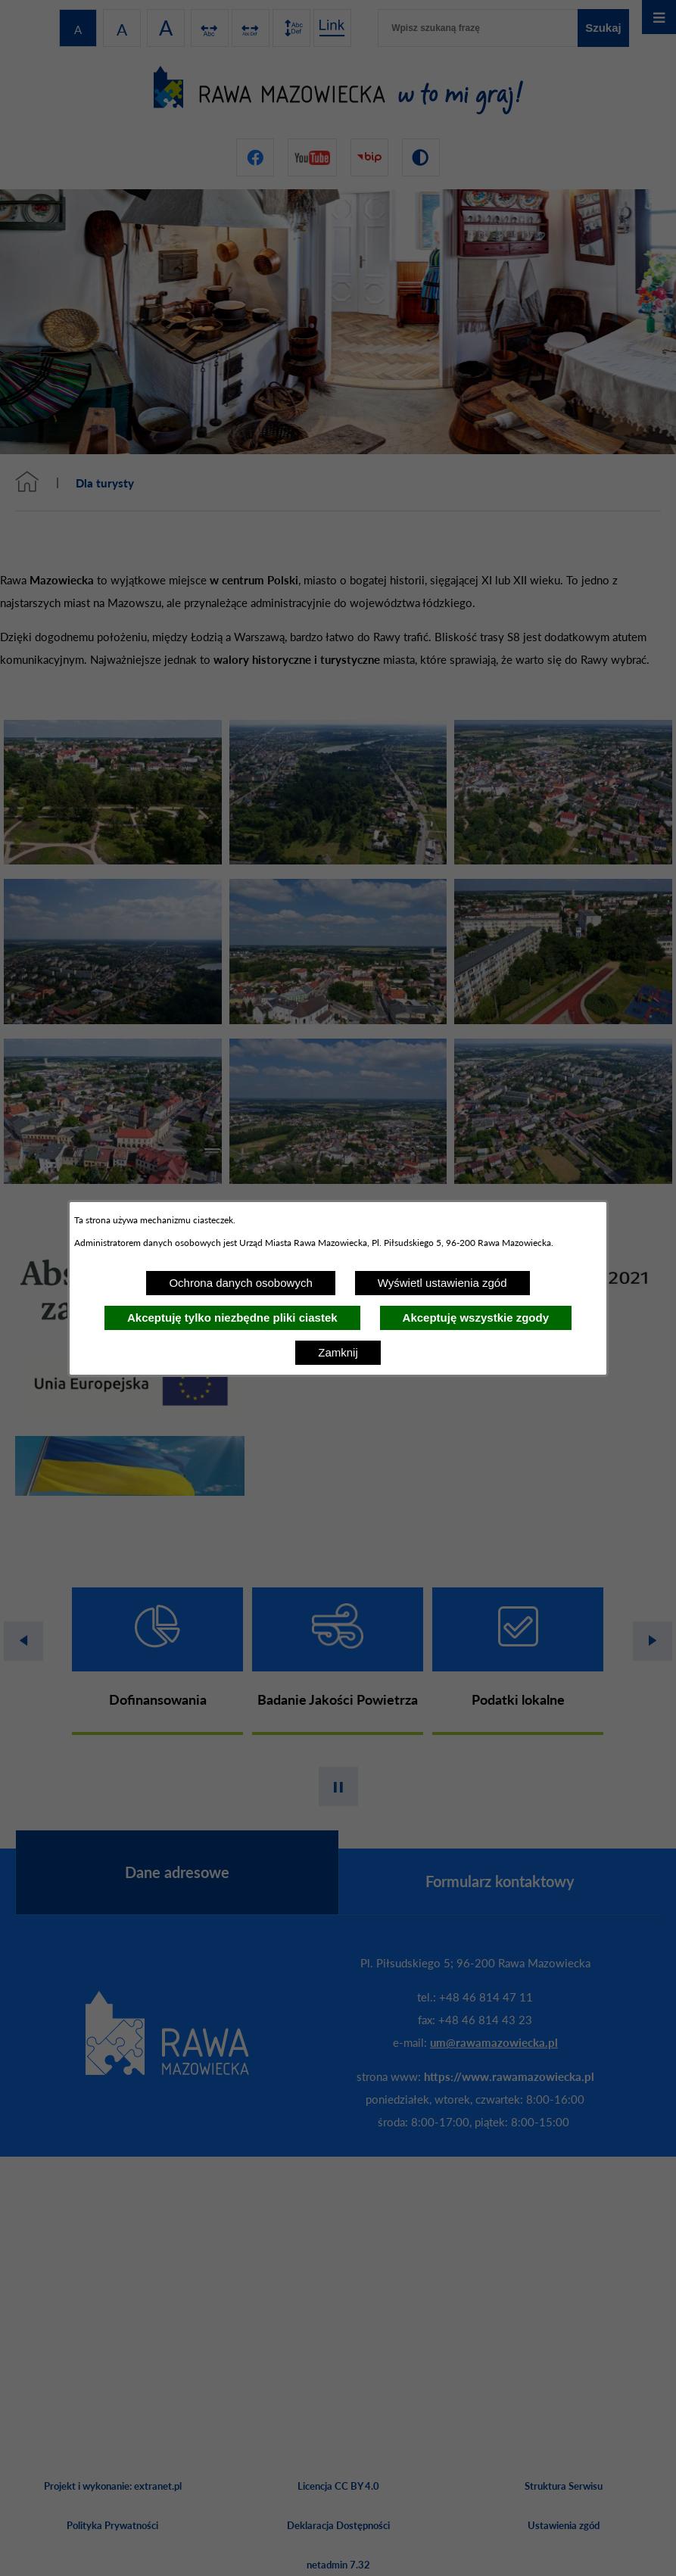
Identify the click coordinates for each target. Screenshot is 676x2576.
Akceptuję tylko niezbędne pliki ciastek (232, 1317)
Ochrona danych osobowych (240, 1282)
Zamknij (338, 1352)
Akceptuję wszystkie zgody (476, 1317)
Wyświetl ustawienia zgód (442, 1282)
